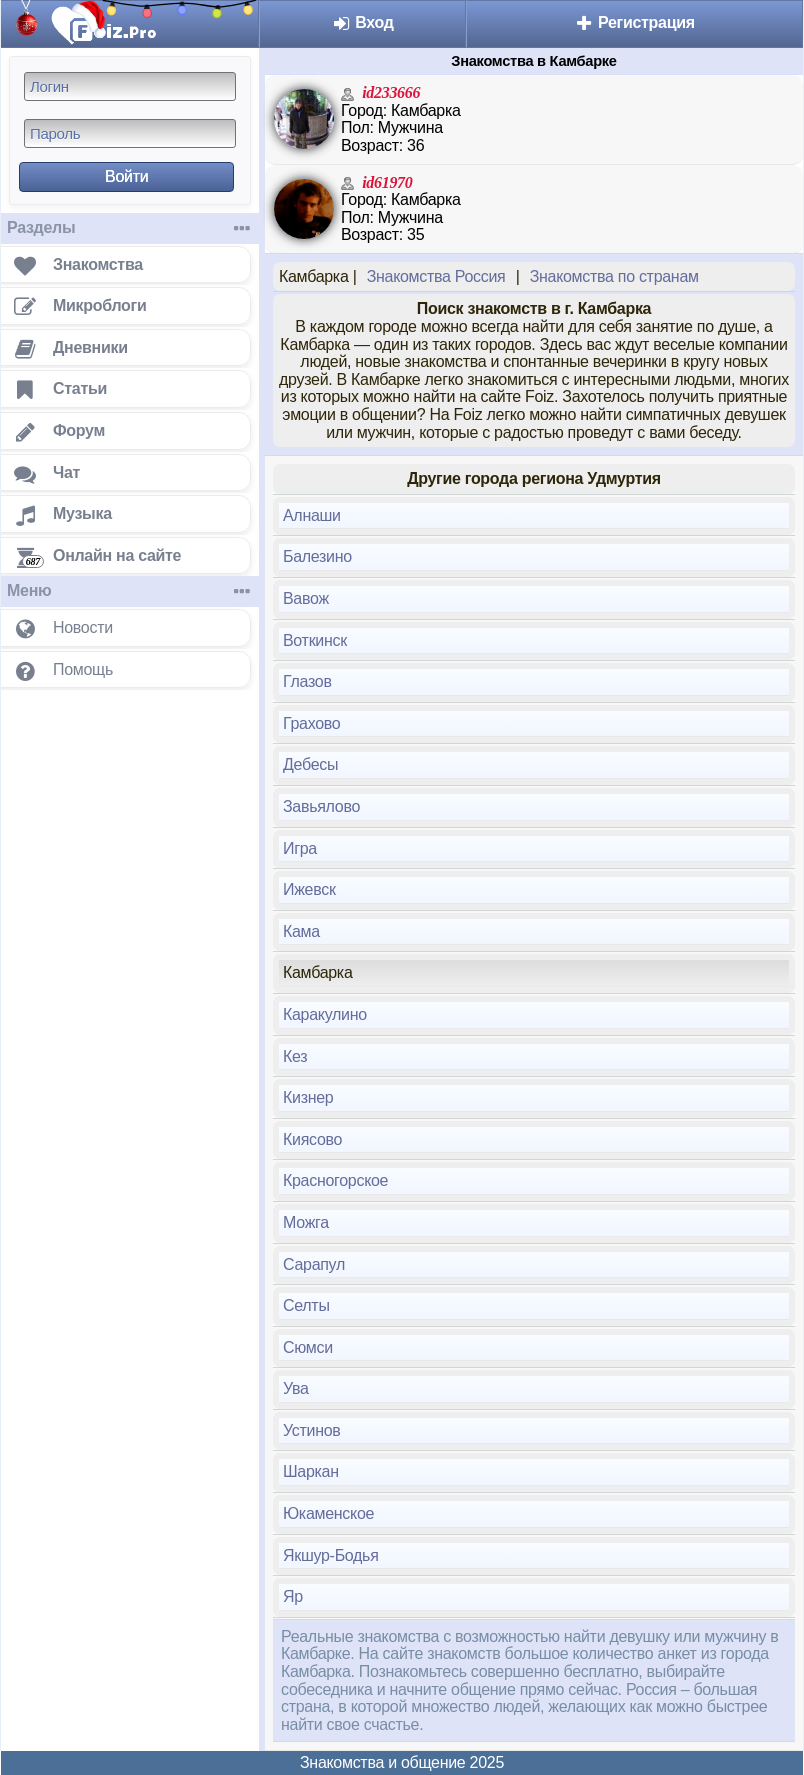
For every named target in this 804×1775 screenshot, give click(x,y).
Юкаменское (328, 1513)
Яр (293, 1596)
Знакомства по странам (614, 276)
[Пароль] (130, 133)
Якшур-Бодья (331, 1555)
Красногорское (335, 1180)
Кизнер (308, 1097)
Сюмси (308, 1347)
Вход (362, 22)
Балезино (317, 556)
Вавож (306, 598)
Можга (306, 1222)
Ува (296, 1388)
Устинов (312, 1430)
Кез (295, 1056)
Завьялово (321, 806)
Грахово (311, 723)
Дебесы (310, 764)
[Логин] (130, 86)
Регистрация (634, 22)
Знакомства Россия (436, 276)
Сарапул (314, 1264)
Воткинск (315, 640)
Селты (306, 1305)
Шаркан (311, 1471)
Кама (301, 931)
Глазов (307, 681)
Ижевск (309, 889)
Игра (300, 848)
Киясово (312, 1139)
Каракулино (325, 1014)
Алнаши (312, 515)
